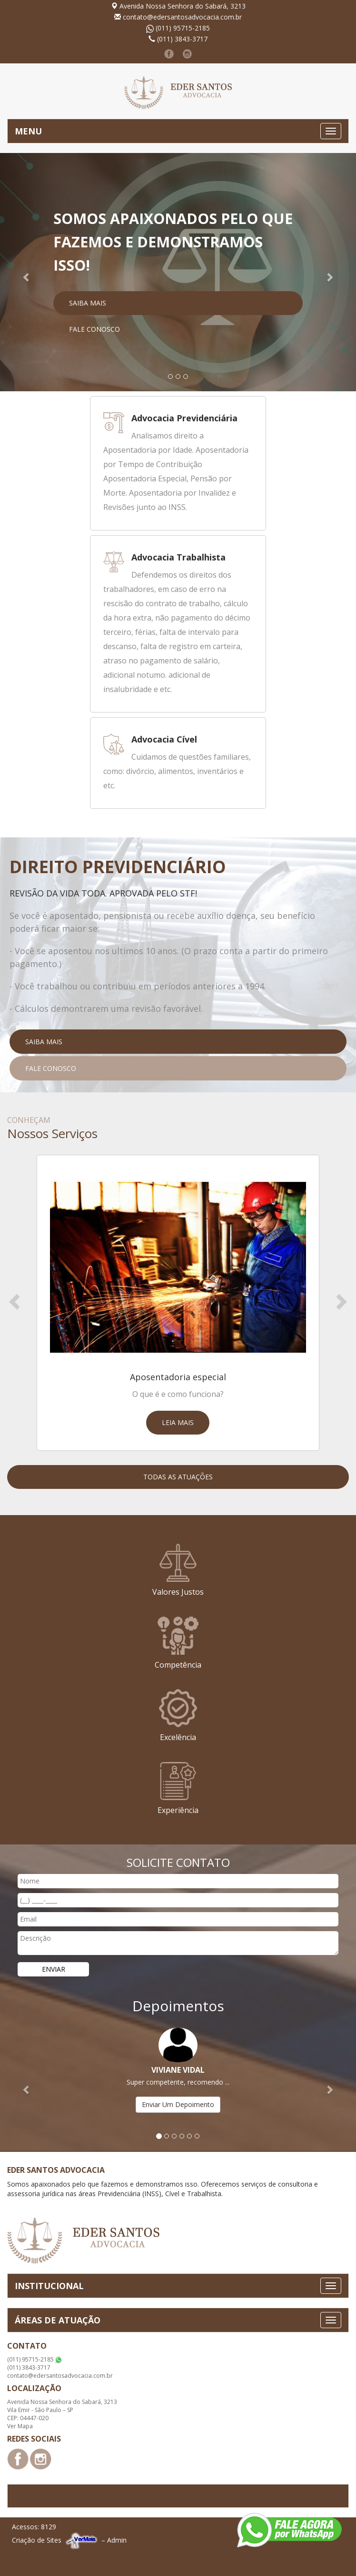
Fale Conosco (94, 329)
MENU (28, 131)
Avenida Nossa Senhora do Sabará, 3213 (182, 5)
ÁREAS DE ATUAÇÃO (57, 2320)
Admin (117, 2539)
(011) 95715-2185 (183, 27)
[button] (26, 272)
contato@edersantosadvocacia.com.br (182, 16)
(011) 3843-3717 (182, 38)
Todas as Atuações (178, 1476)
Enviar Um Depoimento (178, 2104)
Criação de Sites (36, 2539)
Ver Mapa (20, 2426)
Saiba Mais (87, 302)
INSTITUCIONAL (49, 2285)
